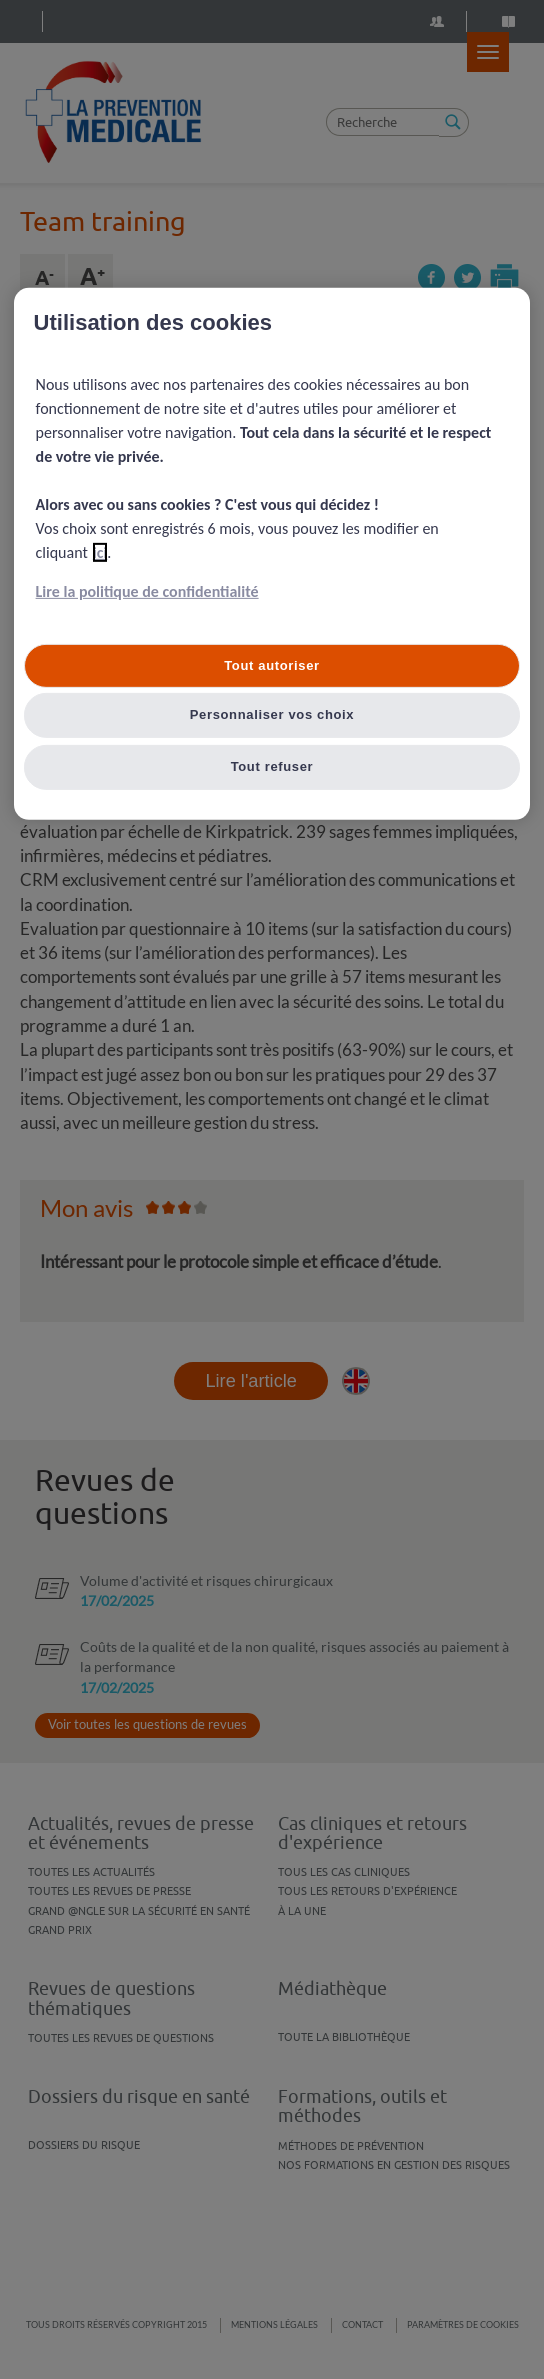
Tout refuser (272, 766)
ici (100, 552)
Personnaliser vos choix (272, 714)
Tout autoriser (272, 665)
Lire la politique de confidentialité (147, 591)
